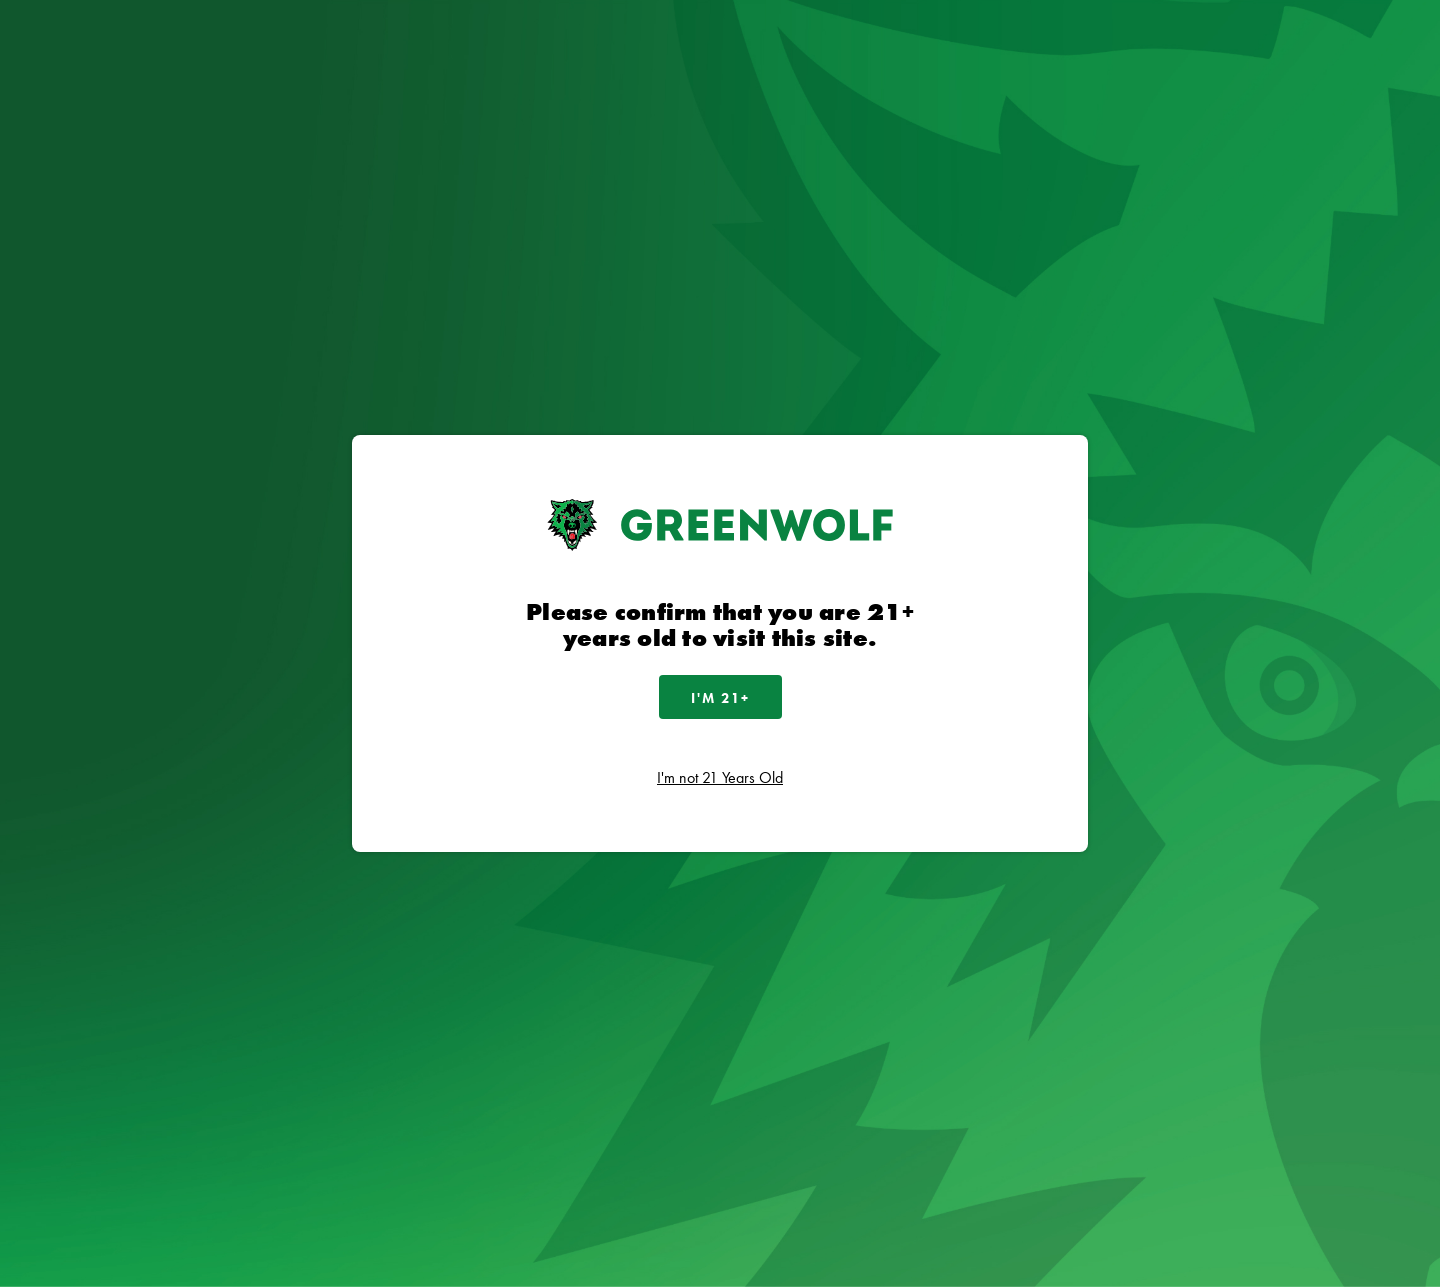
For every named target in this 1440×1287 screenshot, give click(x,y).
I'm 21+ (720, 698)
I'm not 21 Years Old (720, 777)
